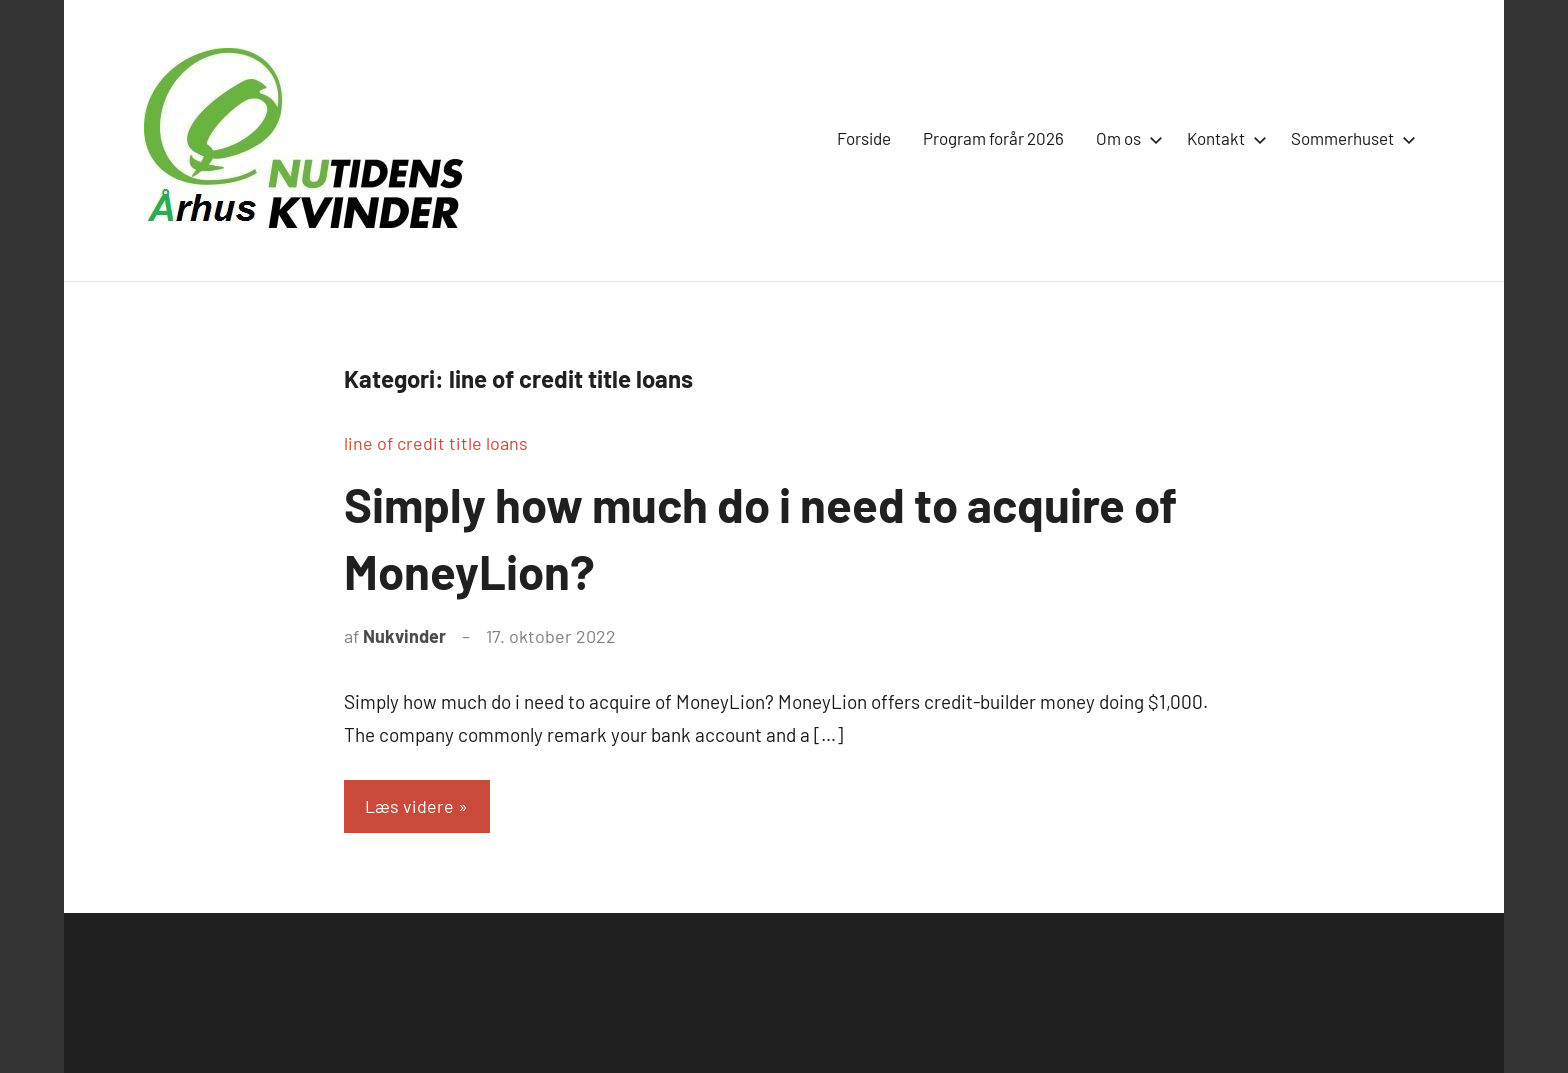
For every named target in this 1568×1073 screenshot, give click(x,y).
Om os (1125, 138)
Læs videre (410, 806)
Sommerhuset (1349, 138)
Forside (864, 138)
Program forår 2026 (993, 138)
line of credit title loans (436, 443)
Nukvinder (404, 636)
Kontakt (1223, 138)
